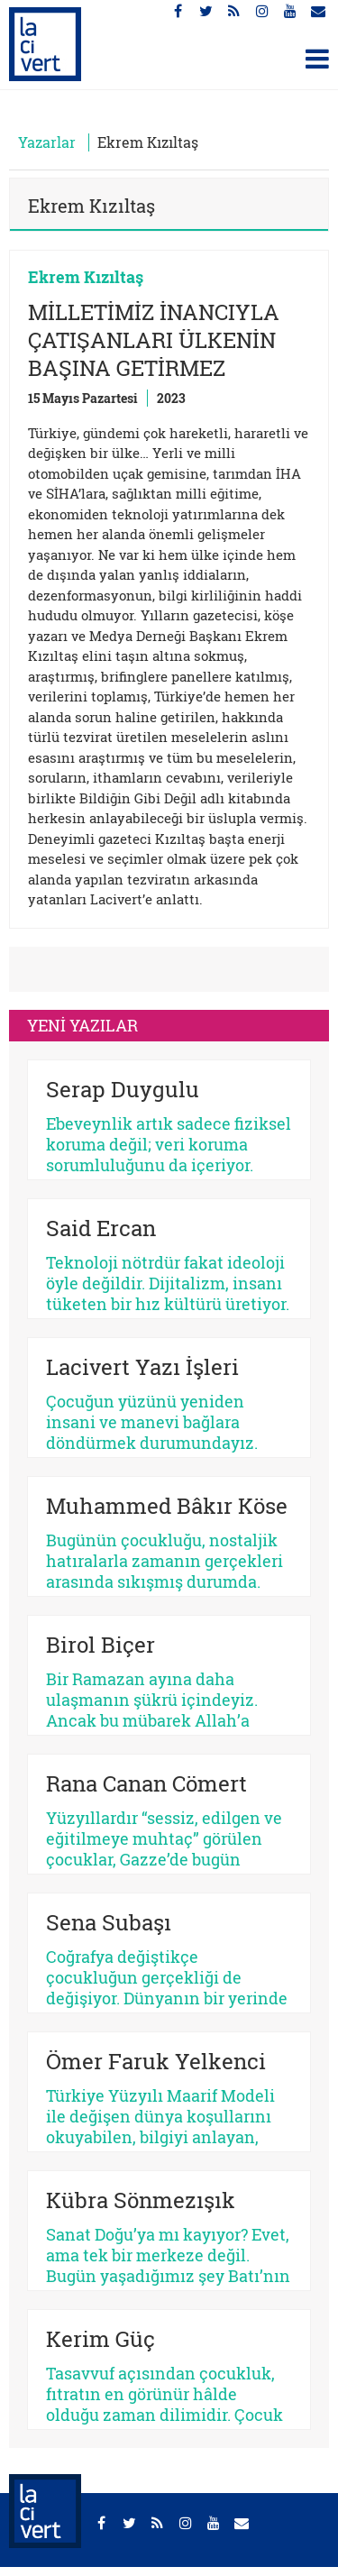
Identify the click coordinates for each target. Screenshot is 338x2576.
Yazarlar (47, 142)
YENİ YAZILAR (82, 1025)
